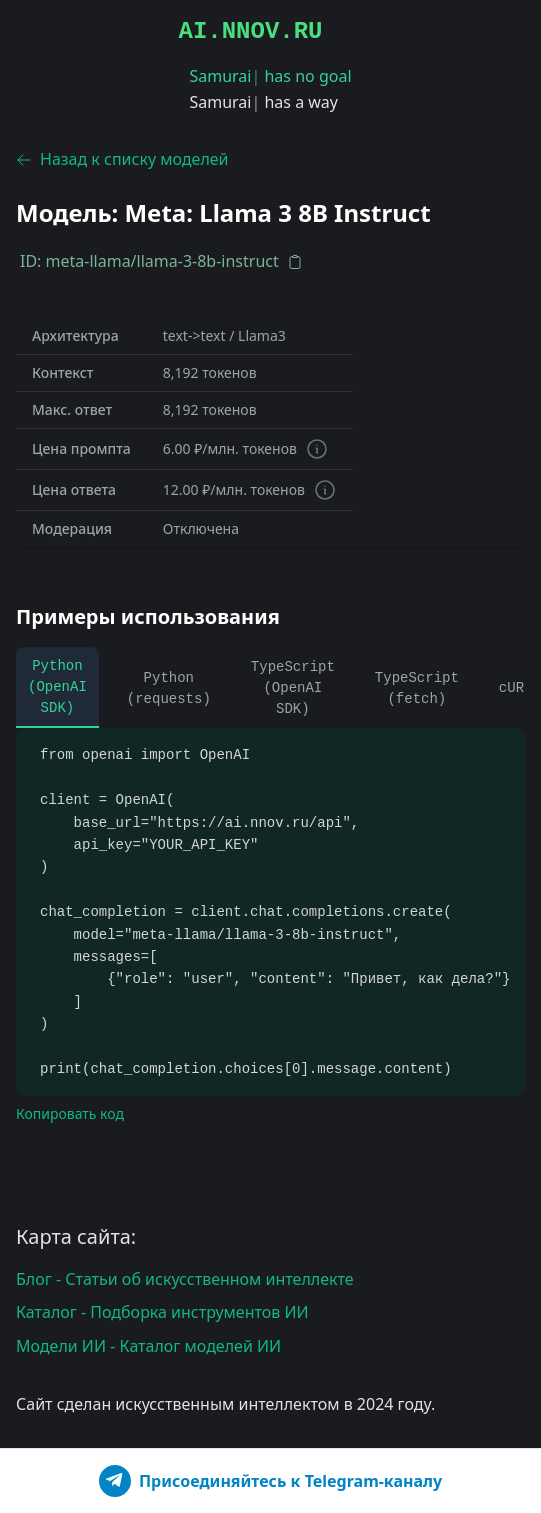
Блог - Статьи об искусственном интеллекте (185, 1279)
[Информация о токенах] (317, 449)
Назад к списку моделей (122, 159)
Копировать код (70, 1113)
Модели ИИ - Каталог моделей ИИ (148, 1346)
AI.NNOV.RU (250, 31)
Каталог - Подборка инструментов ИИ (162, 1312)
